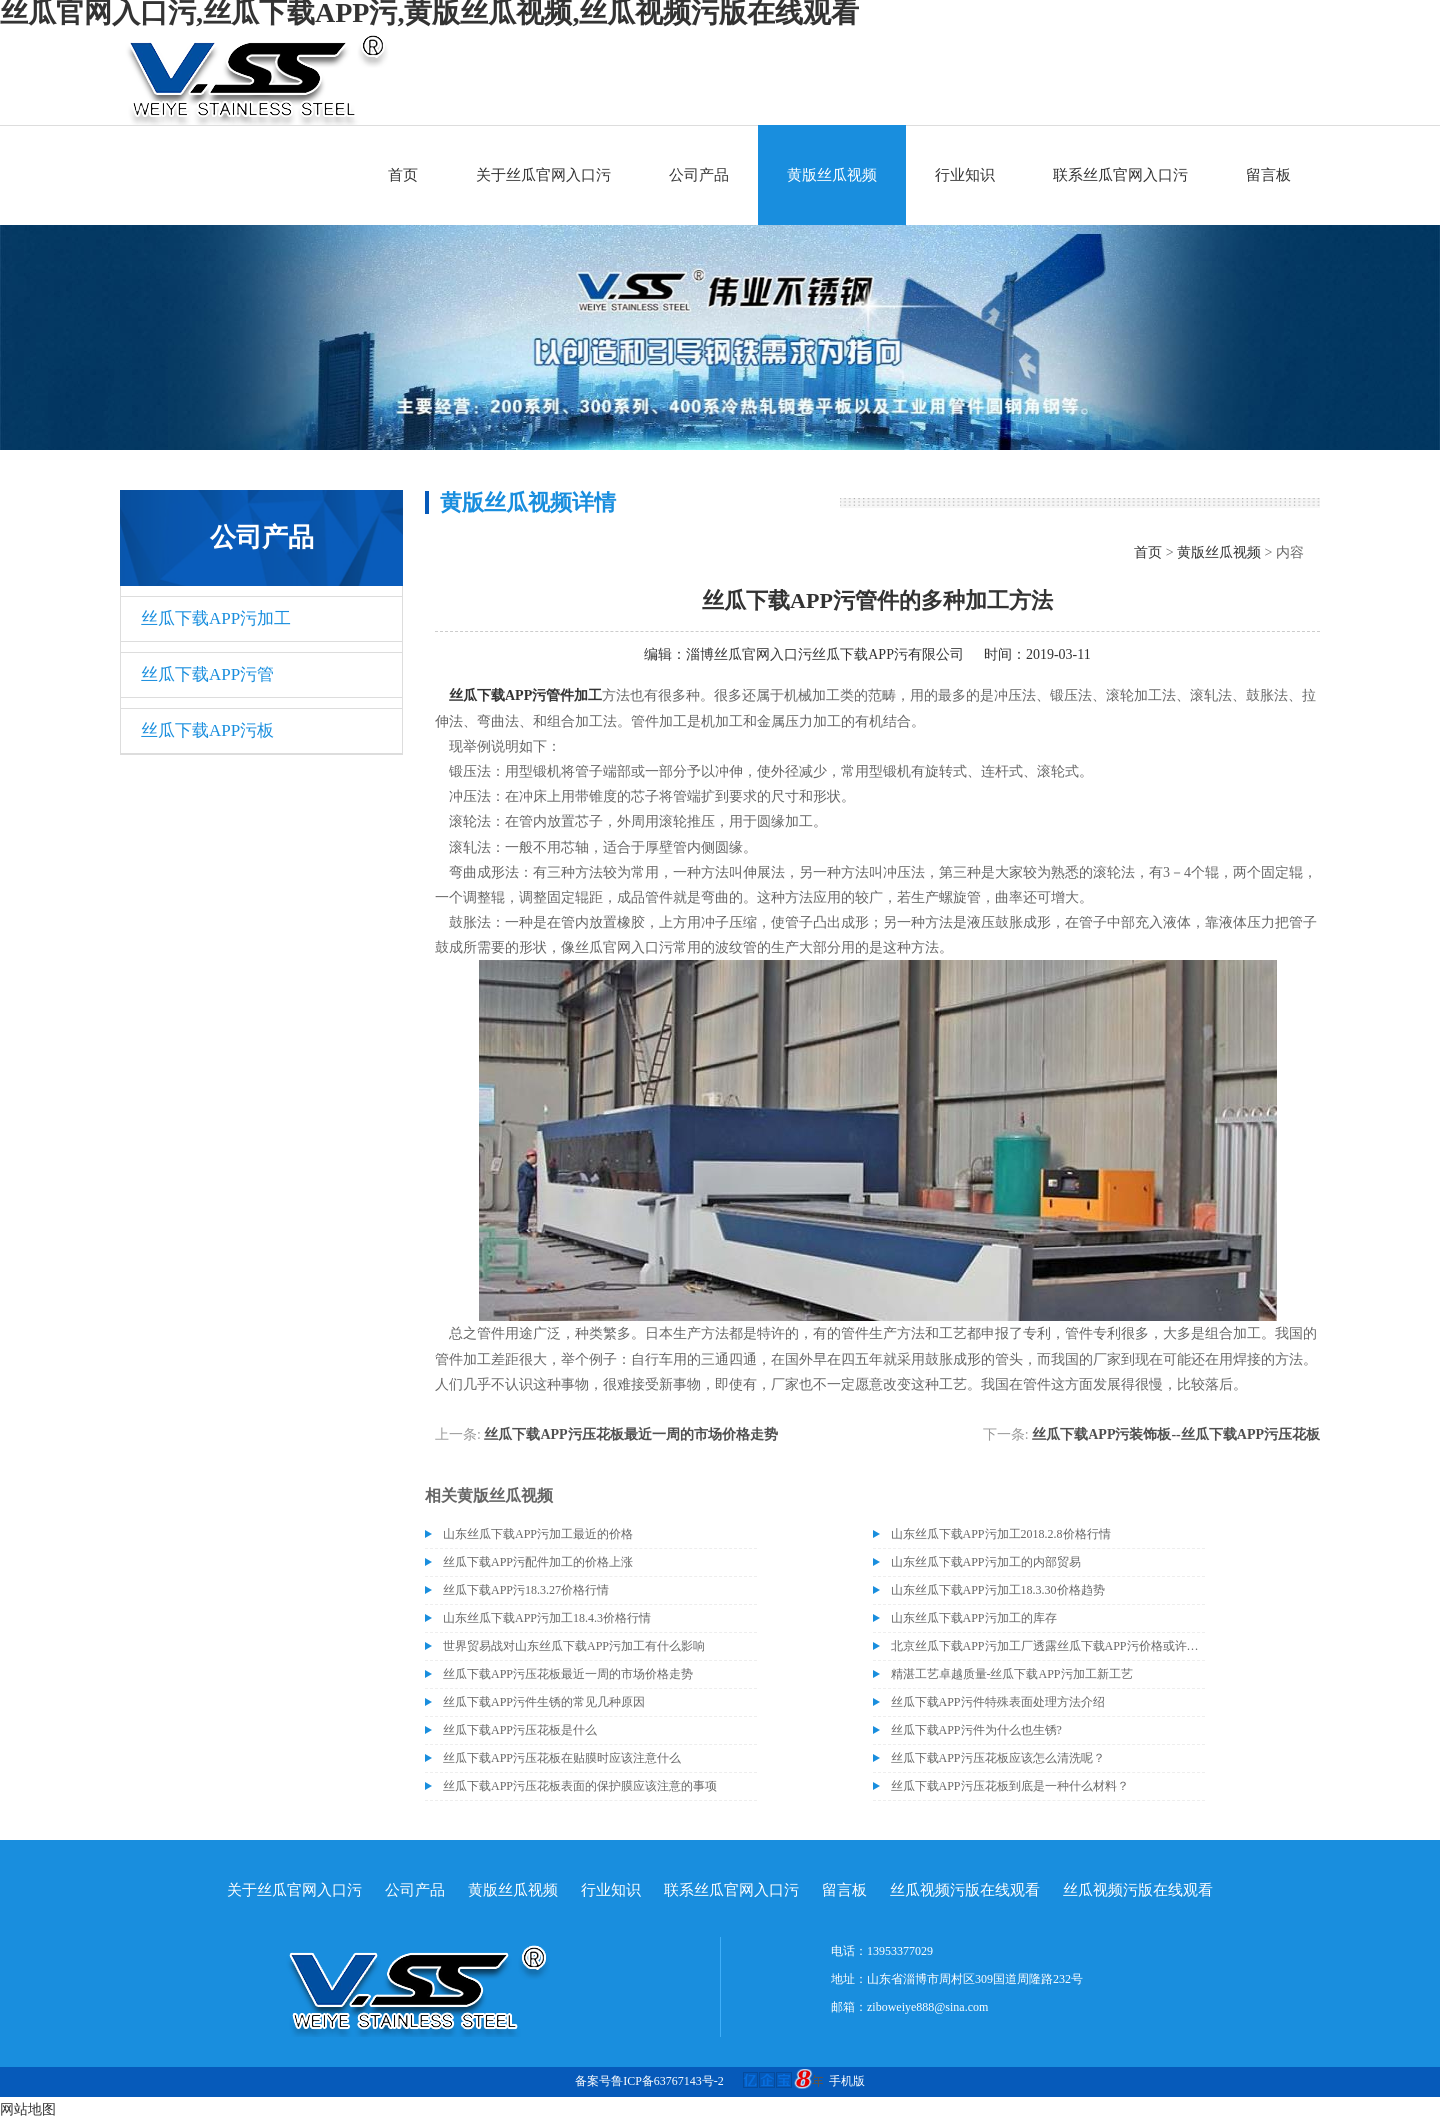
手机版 (847, 2081)
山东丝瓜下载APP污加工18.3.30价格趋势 (998, 1590)
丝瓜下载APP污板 (207, 730)
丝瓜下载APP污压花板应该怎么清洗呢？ (998, 1758)
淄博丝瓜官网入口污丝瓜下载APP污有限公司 (825, 654)
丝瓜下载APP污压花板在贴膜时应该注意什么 (562, 1758)
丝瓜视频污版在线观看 (965, 1890)
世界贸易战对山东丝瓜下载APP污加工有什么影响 (574, 1646)
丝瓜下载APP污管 (207, 674)
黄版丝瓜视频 (832, 175)
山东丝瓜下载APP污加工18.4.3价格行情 (547, 1618)
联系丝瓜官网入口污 (1120, 175)
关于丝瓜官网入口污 (543, 175)
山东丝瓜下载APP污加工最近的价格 (538, 1534)
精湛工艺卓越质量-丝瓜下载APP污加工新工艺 (1012, 1674)
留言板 (1268, 175)
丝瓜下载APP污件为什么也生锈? (976, 1730)
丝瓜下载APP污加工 (216, 618)
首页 (403, 175)
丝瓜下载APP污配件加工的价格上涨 (538, 1562)
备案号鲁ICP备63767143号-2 (649, 2081)
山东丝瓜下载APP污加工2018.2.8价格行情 (1001, 1534)
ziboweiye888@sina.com (927, 2007)
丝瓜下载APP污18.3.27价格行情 (526, 1590)
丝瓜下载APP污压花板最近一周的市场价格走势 (630, 1434)
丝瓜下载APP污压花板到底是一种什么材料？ (1010, 1786)
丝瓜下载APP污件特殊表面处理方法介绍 (998, 1702)
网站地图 (28, 2109)
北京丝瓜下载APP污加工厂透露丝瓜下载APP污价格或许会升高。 (1048, 1646)
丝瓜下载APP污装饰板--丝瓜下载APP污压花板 (1176, 1434)
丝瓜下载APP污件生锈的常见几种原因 (544, 1702)
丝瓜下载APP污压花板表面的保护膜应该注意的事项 (580, 1786)
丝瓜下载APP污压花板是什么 (520, 1730)
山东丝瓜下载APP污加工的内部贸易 (986, 1562)
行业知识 (965, 175)
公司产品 (699, 175)
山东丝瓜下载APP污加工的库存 (974, 1618)
